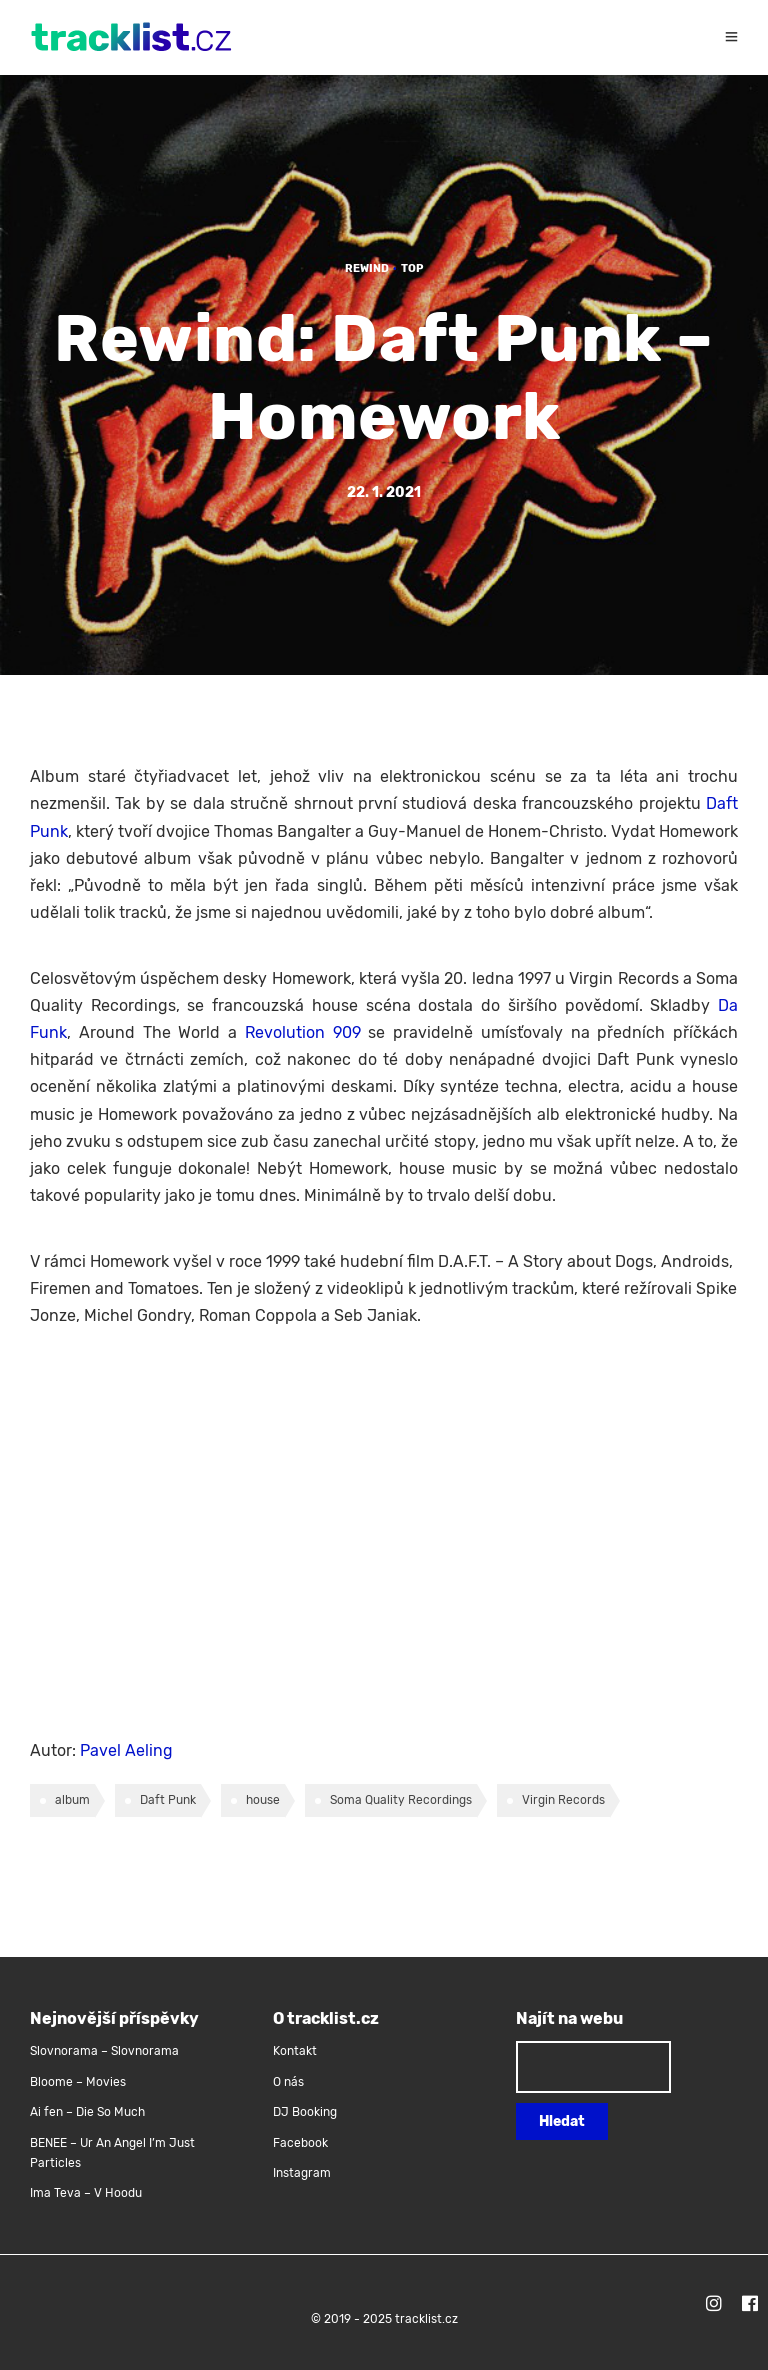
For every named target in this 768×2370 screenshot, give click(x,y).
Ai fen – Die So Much (87, 2112)
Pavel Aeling (126, 1750)
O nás (288, 2082)
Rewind (367, 268)
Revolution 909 (303, 1032)
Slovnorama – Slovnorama (104, 2051)
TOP (412, 268)
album (72, 1800)
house (263, 1800)
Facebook (300, 2143)
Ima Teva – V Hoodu (86, 2193)
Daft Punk (168, 1800)
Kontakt (295, 2051)
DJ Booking (305, 2112)
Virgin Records (563, 1800)
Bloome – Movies (78, 2082)
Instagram (302, 2173)
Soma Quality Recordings (401, 1800)
